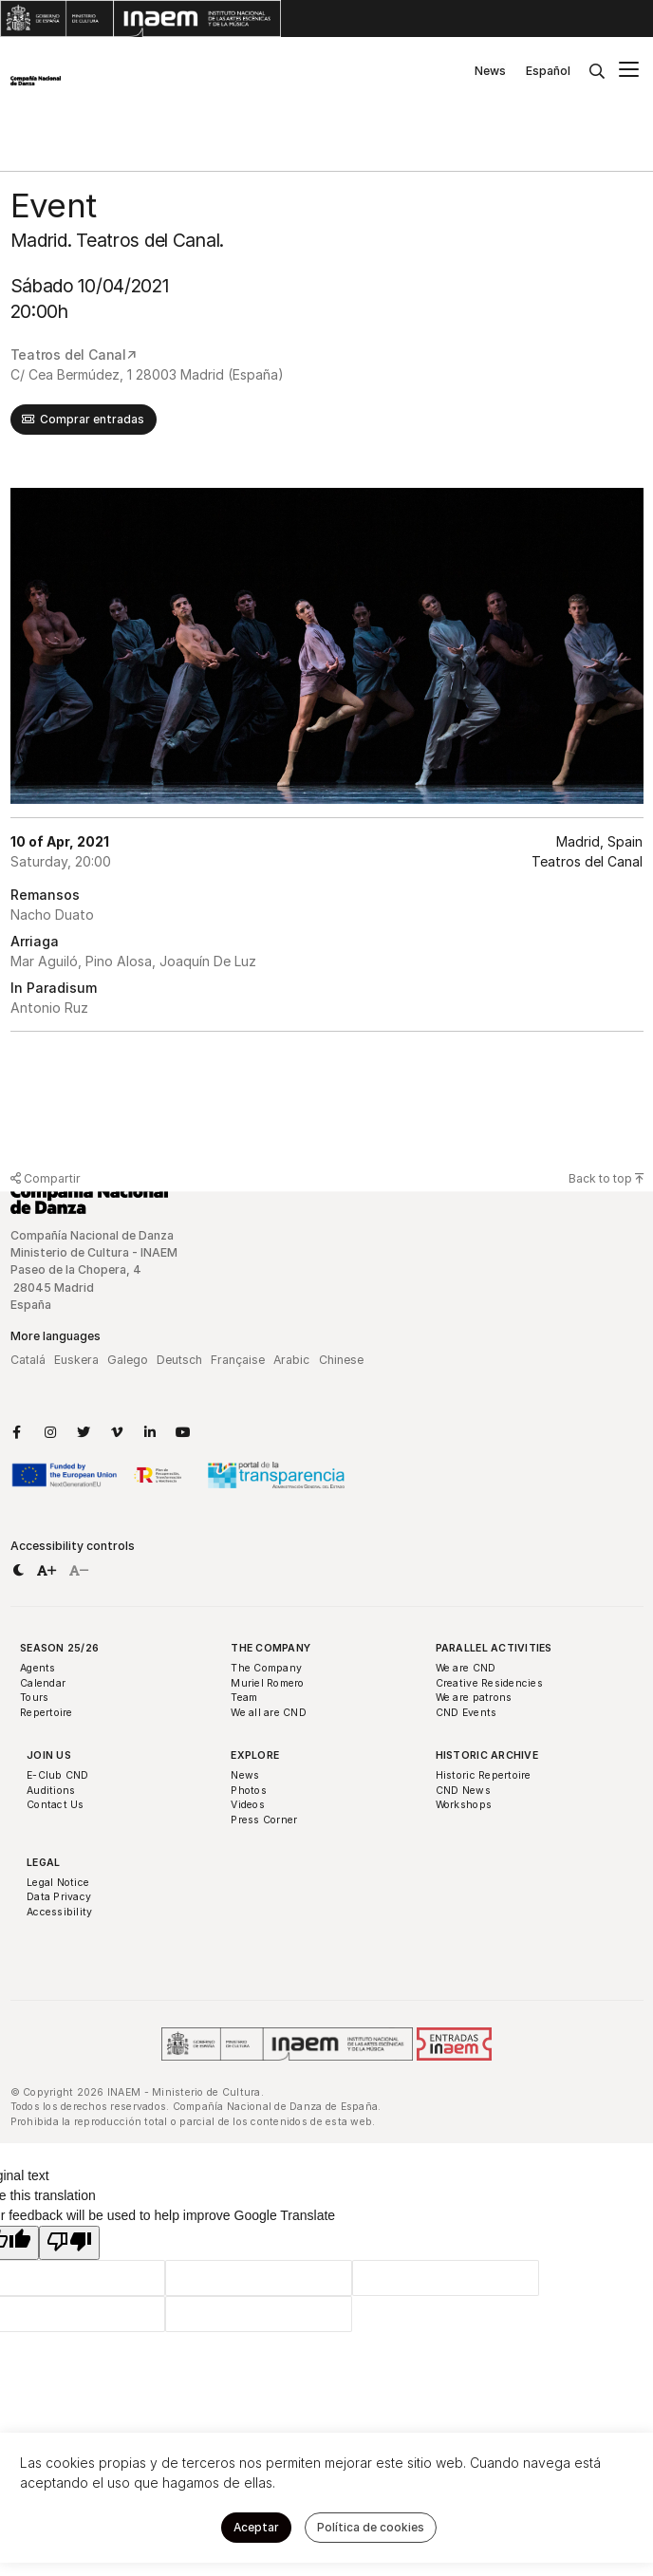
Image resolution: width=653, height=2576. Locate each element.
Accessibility (59, 1912)
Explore (255, 1755)
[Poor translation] (69, 2243)
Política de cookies (370, 2527)
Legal (43, 1863)
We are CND (466, 1668)
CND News (463, 1790)
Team (244, 1697)
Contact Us (55, 1805)
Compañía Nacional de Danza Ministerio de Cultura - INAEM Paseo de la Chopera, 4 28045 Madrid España (95, 1270)
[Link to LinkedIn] (150, 1432)
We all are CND (269, 1713)
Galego (127, 1360)
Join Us (49, 1755)
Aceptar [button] (256, 2527)
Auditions (51, 1790)
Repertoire (46, 1713)
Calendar (42, 1683)
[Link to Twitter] (83, 1432)
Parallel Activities (494, 1648)
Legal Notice (58, 1882)
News (490, 71)
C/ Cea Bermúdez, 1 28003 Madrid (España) (147, 374)
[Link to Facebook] (17, 1432)
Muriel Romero (267, 1683)
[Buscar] (597, 71)
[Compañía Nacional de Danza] (35, 80)
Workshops (464, 1805)
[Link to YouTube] (183, 1432)
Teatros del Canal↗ (73, 354)
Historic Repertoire (484, 1775)
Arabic (291, 1360)
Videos (248, 1805)
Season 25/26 (59, 1648)
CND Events (466, 1713)
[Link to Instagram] (50, 1432)
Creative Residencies (489, 1683)
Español (548, 71)
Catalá (28, 1360)
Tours (34, 1697)
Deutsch (179, 1360)
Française (238, 1360)
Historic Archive (487, 1755)
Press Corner (264, 1820)
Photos (249, 1790)
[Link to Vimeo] (116, 1432)
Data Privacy (59, 1897)
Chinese (341, 1360)
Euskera (76, 1360)
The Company (270, 1648)
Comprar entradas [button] (92, 419)
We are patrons (474, 1697)
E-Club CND (58, 1775)
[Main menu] (629, 72)
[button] (18, 1570)
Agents (38, 1668)
